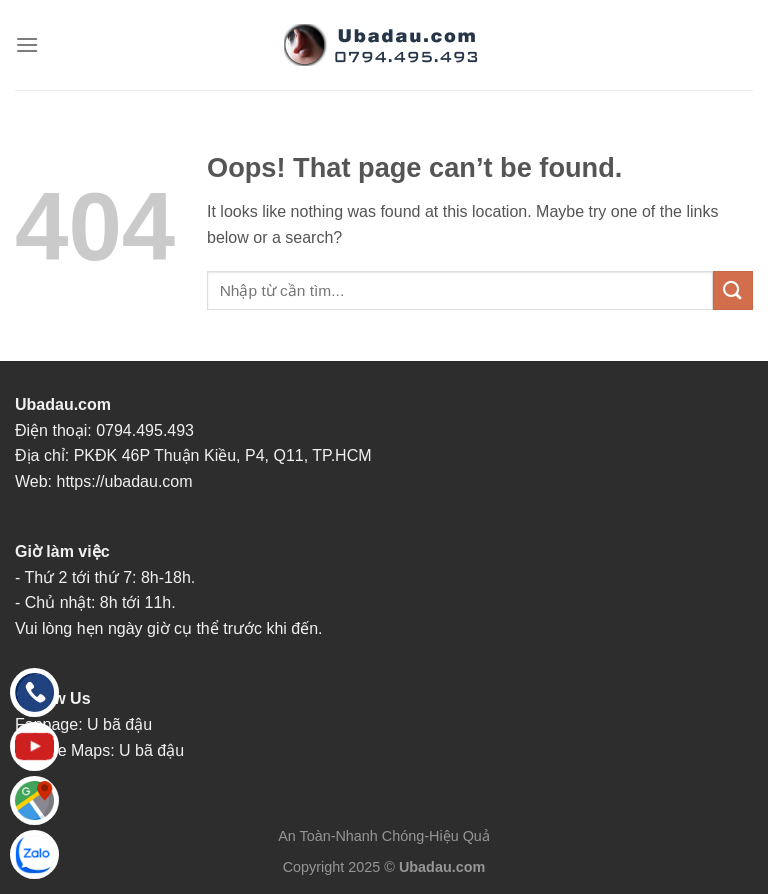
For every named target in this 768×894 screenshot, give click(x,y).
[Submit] (733, 290)
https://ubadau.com (125, 481)
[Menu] (27, 44)
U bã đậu (119, 724)
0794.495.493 (145, 430)
